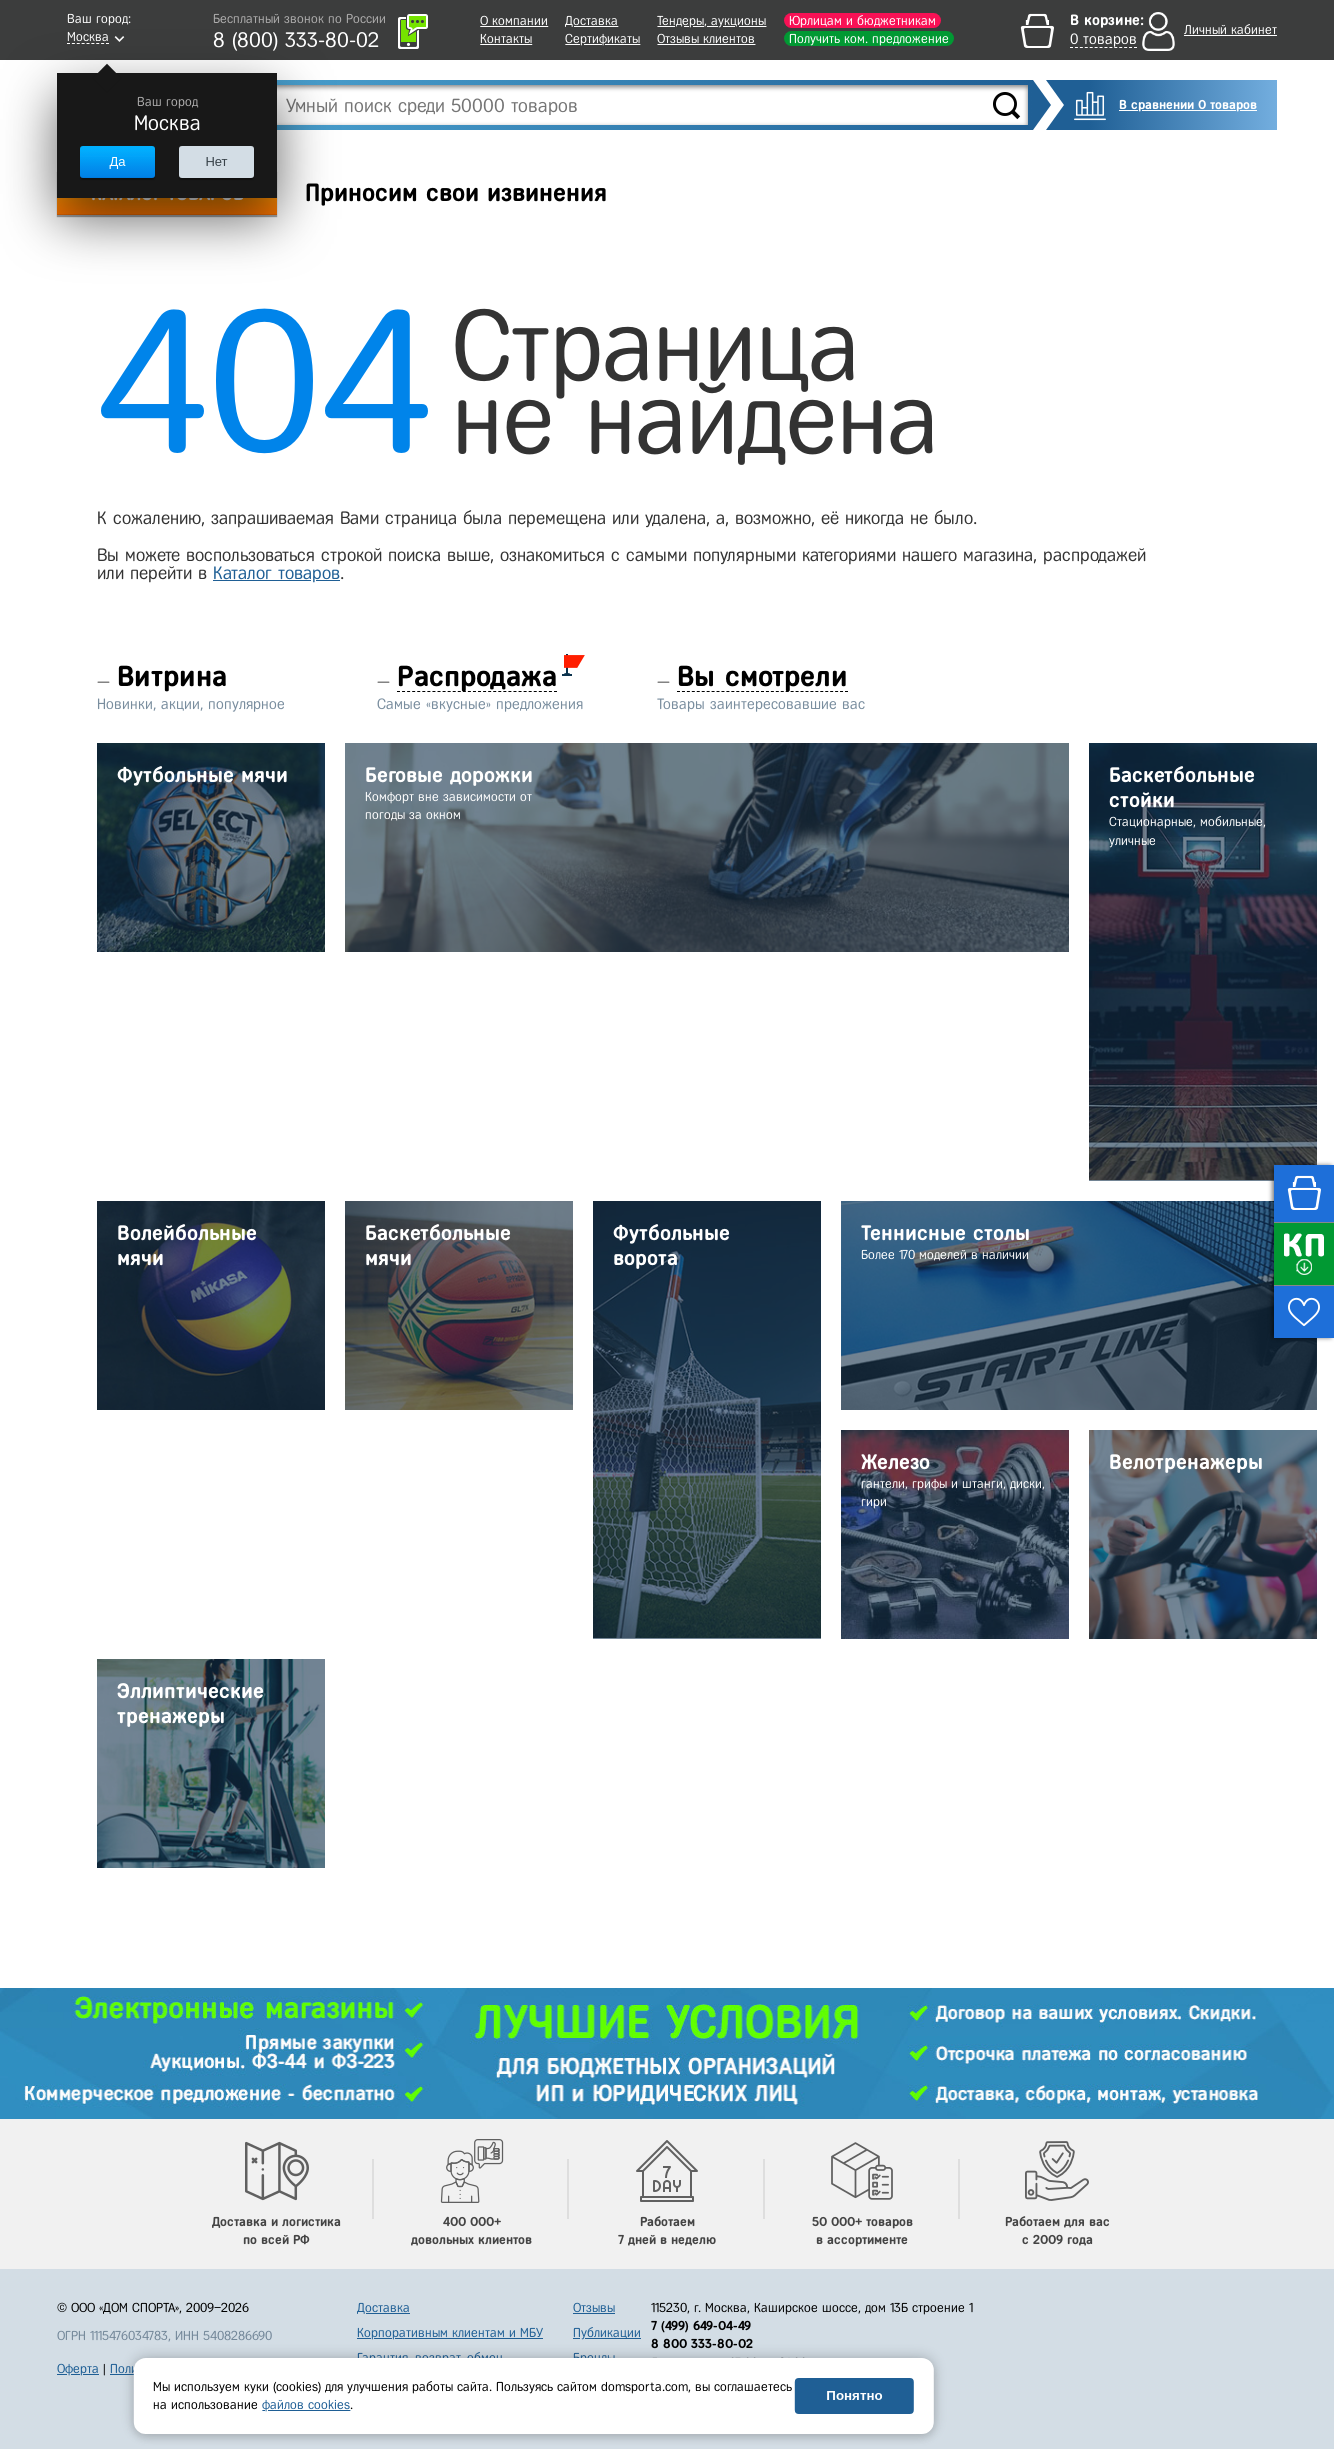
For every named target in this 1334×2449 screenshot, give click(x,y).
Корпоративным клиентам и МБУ (450, 2332)
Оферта (78, 2368)
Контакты (506, 38)
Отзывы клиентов (706, 38)
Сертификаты (602, 38)
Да (117, 161)
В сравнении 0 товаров (1188, 104)
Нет (216, 161)
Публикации (607, 2332)
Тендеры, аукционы (711, 20)
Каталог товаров (276, 573)
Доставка (591, 20)
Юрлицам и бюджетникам (862, 20)
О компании (514, 20)
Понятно (854, 2395)
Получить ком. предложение (869, 38)
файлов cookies (306, 2404)
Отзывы (594, 2307)
